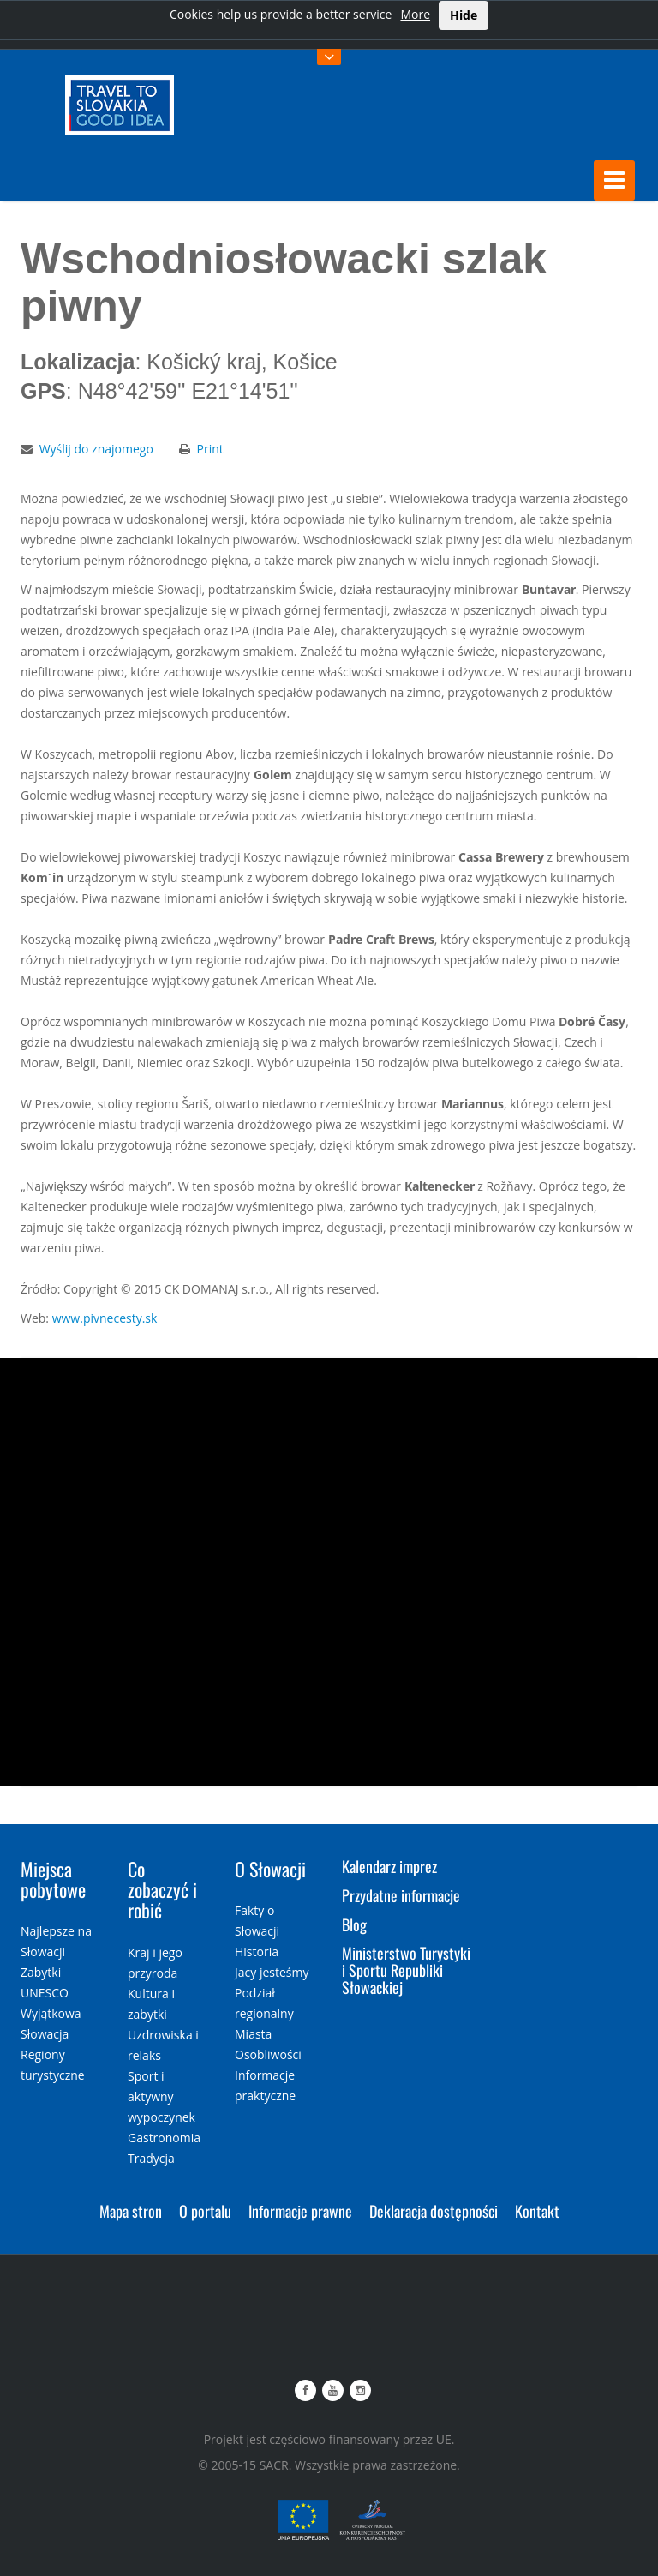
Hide (463, 15)
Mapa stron (130, 2210)
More (415, 14)
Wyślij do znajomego (96, 448)
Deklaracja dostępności (433, 2210)
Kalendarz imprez (389, 1865)
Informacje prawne (300, 2210)
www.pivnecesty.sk (105, 1317)
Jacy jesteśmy (271, 1971)
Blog (354, 1923)
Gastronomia (164, 2137)
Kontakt (537, 2210)
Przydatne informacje (401, 1894)
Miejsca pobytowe (53, 1878)
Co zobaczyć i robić (162, 1888)
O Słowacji (270, 1868)
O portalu (205, 2210)
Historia (256, 1951)
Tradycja (151, 2157)
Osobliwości (268, 2053)
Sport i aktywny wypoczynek (161, 2095)
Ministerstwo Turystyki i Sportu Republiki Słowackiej (406, 1969)
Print (210, 448)
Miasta (253, 2033)
